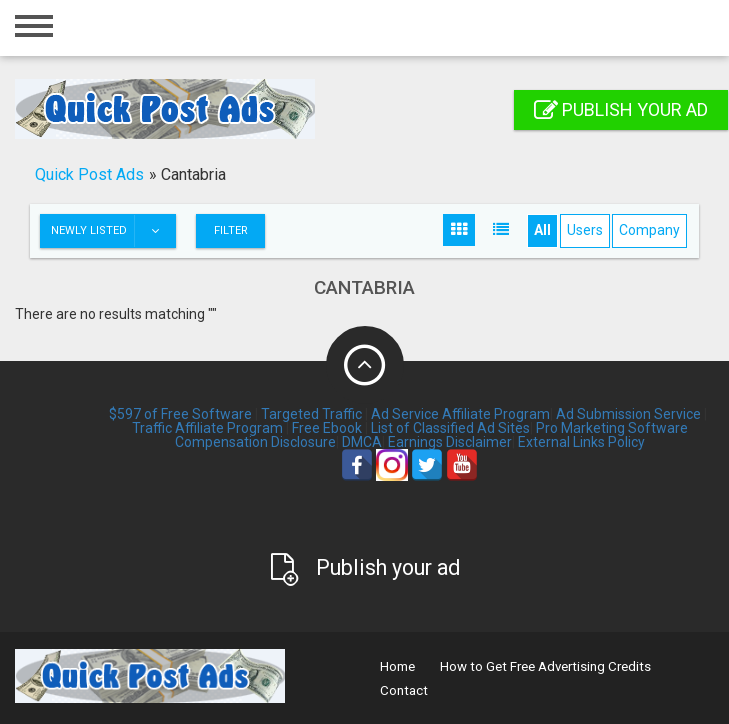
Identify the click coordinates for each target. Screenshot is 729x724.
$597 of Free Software (180, 414)
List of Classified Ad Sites (450, 428)
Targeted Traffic (311, 414)
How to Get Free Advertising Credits (545, 666)
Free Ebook (327, 428)
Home (397, 666)
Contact (404, 690)
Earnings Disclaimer (450, 442)
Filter (231, 230)
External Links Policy (581, 442)
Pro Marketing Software (612, 428)
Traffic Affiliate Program (207, 428)
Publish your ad (621, 109)
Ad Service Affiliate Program (460, 414)
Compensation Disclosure (255, 442)
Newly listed (113, 231)
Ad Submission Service (628, 414)
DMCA (362, 442)
